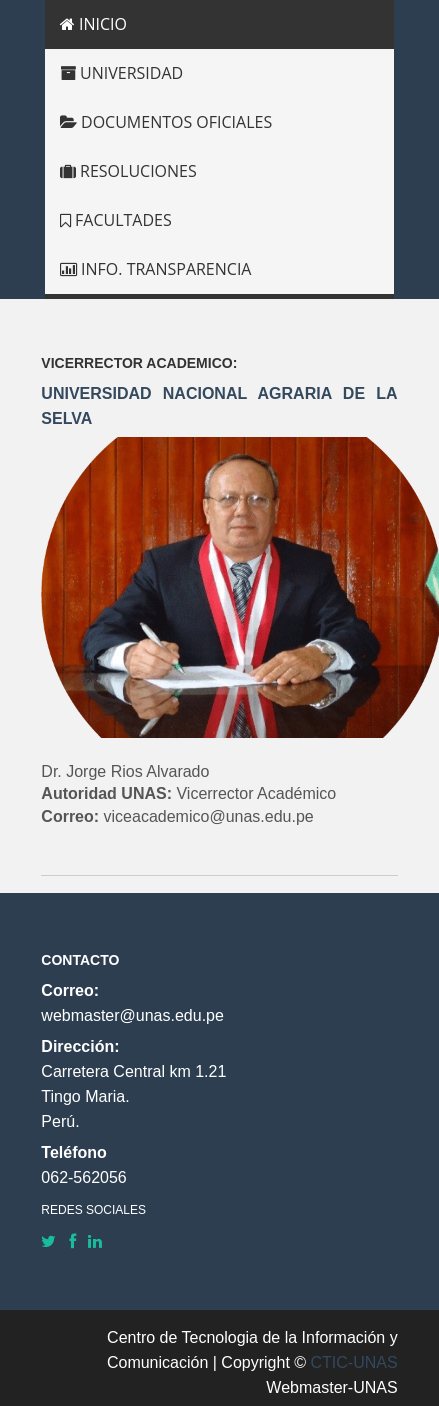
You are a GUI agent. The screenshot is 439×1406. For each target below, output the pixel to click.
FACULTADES (116, 220)
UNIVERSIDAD (121, 73)
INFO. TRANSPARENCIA (156, 269)
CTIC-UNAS (354, 1362)
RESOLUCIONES (128, 171)
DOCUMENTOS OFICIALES (166, 122)
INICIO (93, 24)
